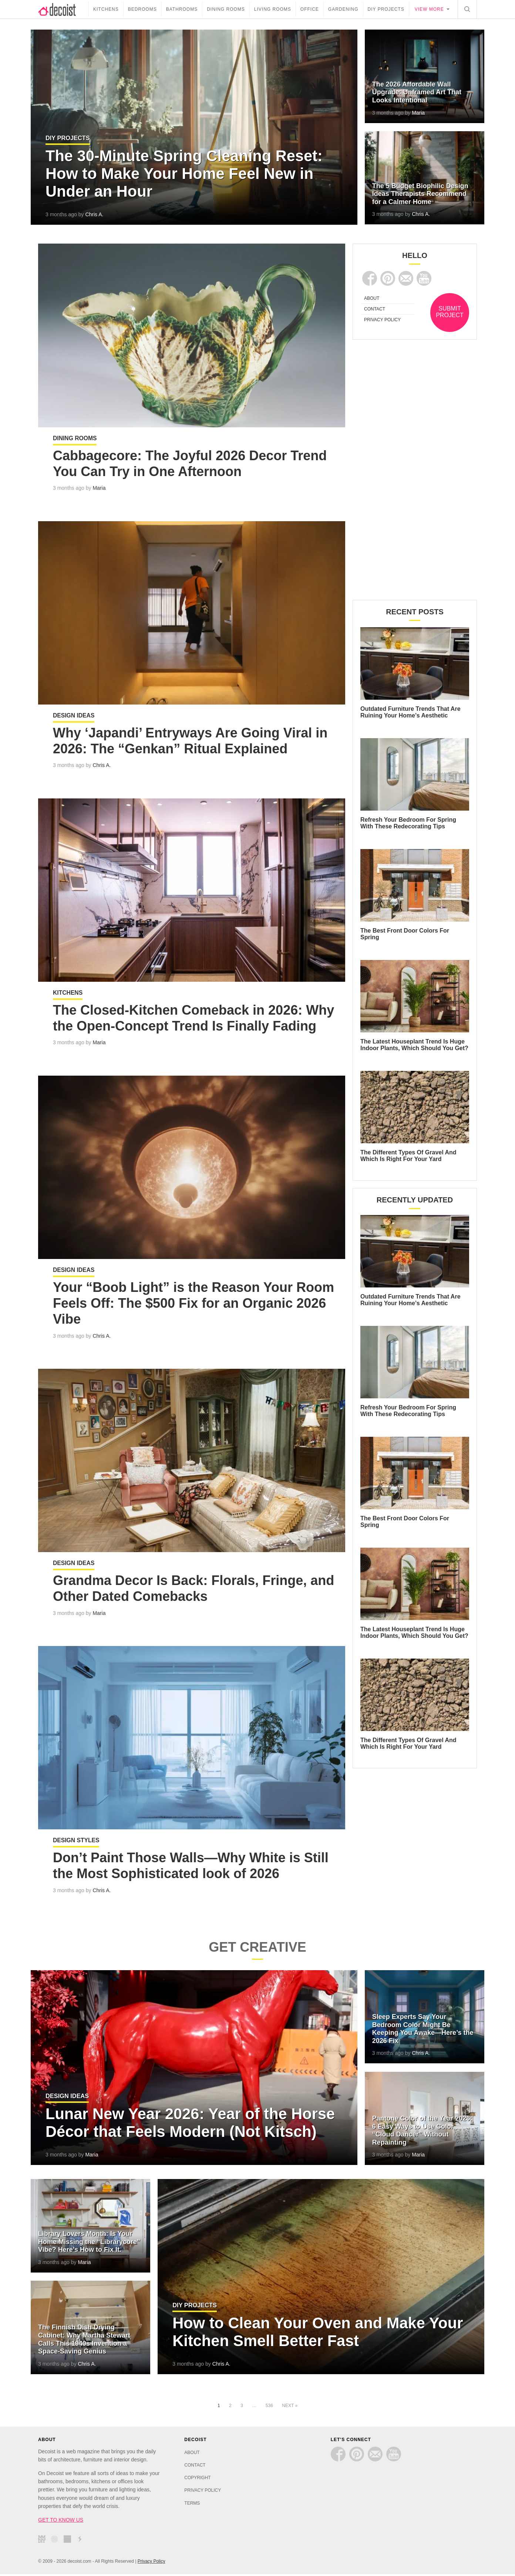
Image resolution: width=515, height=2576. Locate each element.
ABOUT (371, 298)
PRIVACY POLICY (382, 319)
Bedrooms (142, 9)
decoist (63, 9)
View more (429, 9)
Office (309, 9)
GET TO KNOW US (60, 2522)
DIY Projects (386, 9)
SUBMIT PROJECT (450, 311)
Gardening (343, 9)
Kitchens (106, 9)
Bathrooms (182, 9)
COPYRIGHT (197, 2479)
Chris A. (94, 214)
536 (269, 2407)
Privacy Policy (151, 2563)
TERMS (192, 2505)
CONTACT (374, 309)
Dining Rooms (226, 9)
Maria (418, 113)
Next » (289, 2407)
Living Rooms (272, 9)
